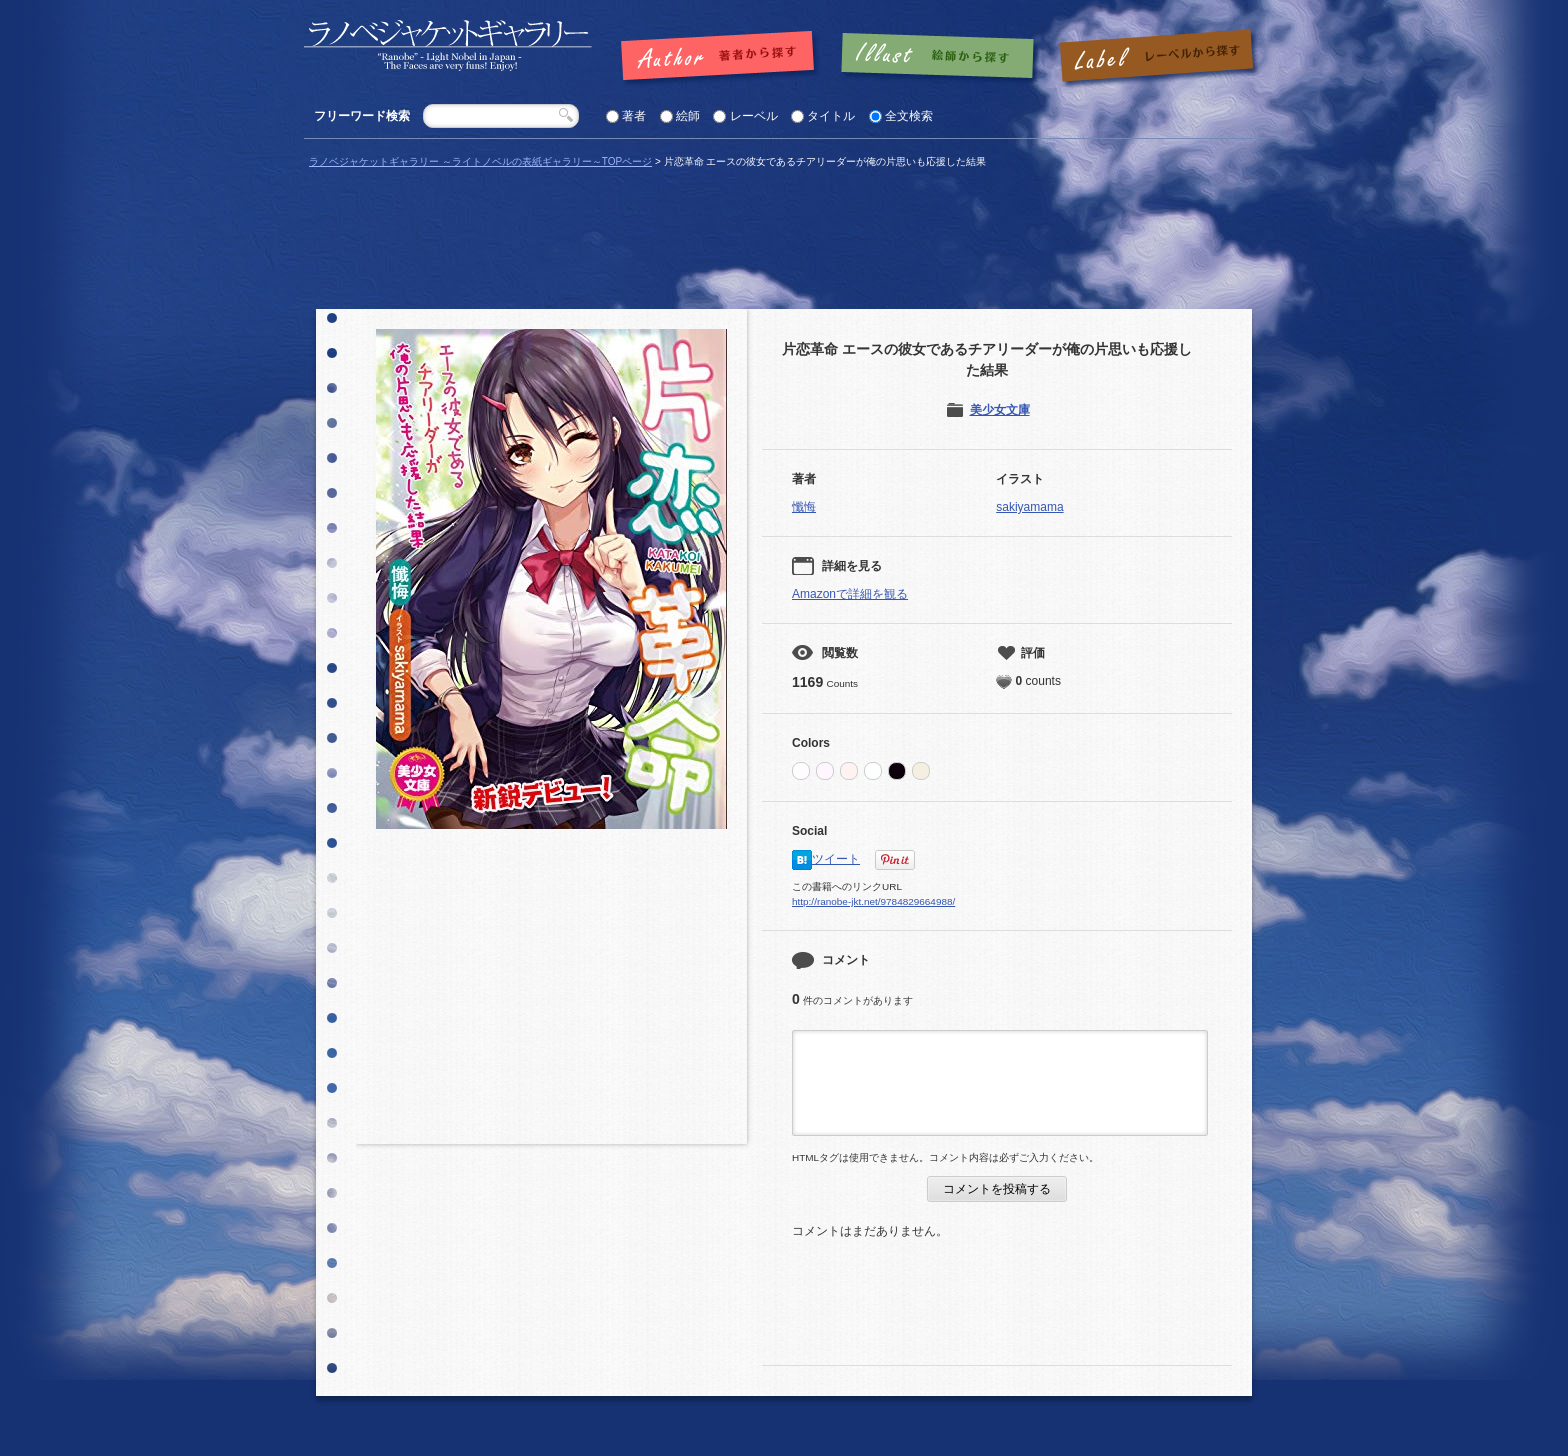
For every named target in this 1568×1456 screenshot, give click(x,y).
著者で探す (722, 57)
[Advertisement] (552, 994)
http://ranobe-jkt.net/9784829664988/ (873, 901)
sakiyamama (1029, 507)
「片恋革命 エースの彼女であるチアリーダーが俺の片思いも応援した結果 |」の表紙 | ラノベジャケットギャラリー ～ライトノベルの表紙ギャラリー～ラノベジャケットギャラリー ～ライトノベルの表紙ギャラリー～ (448, 45)
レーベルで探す (1156, 57)
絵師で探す (939, 57)
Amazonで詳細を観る (850, 594)
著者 (634, 116)
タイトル (831, 116)
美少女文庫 (1000, 410)
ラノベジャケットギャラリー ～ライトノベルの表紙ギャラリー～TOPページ (480, 161)
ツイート (836, 859)
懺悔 (804, 507)
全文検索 (909, 116)
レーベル (754, 116)
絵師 (688, 116)
